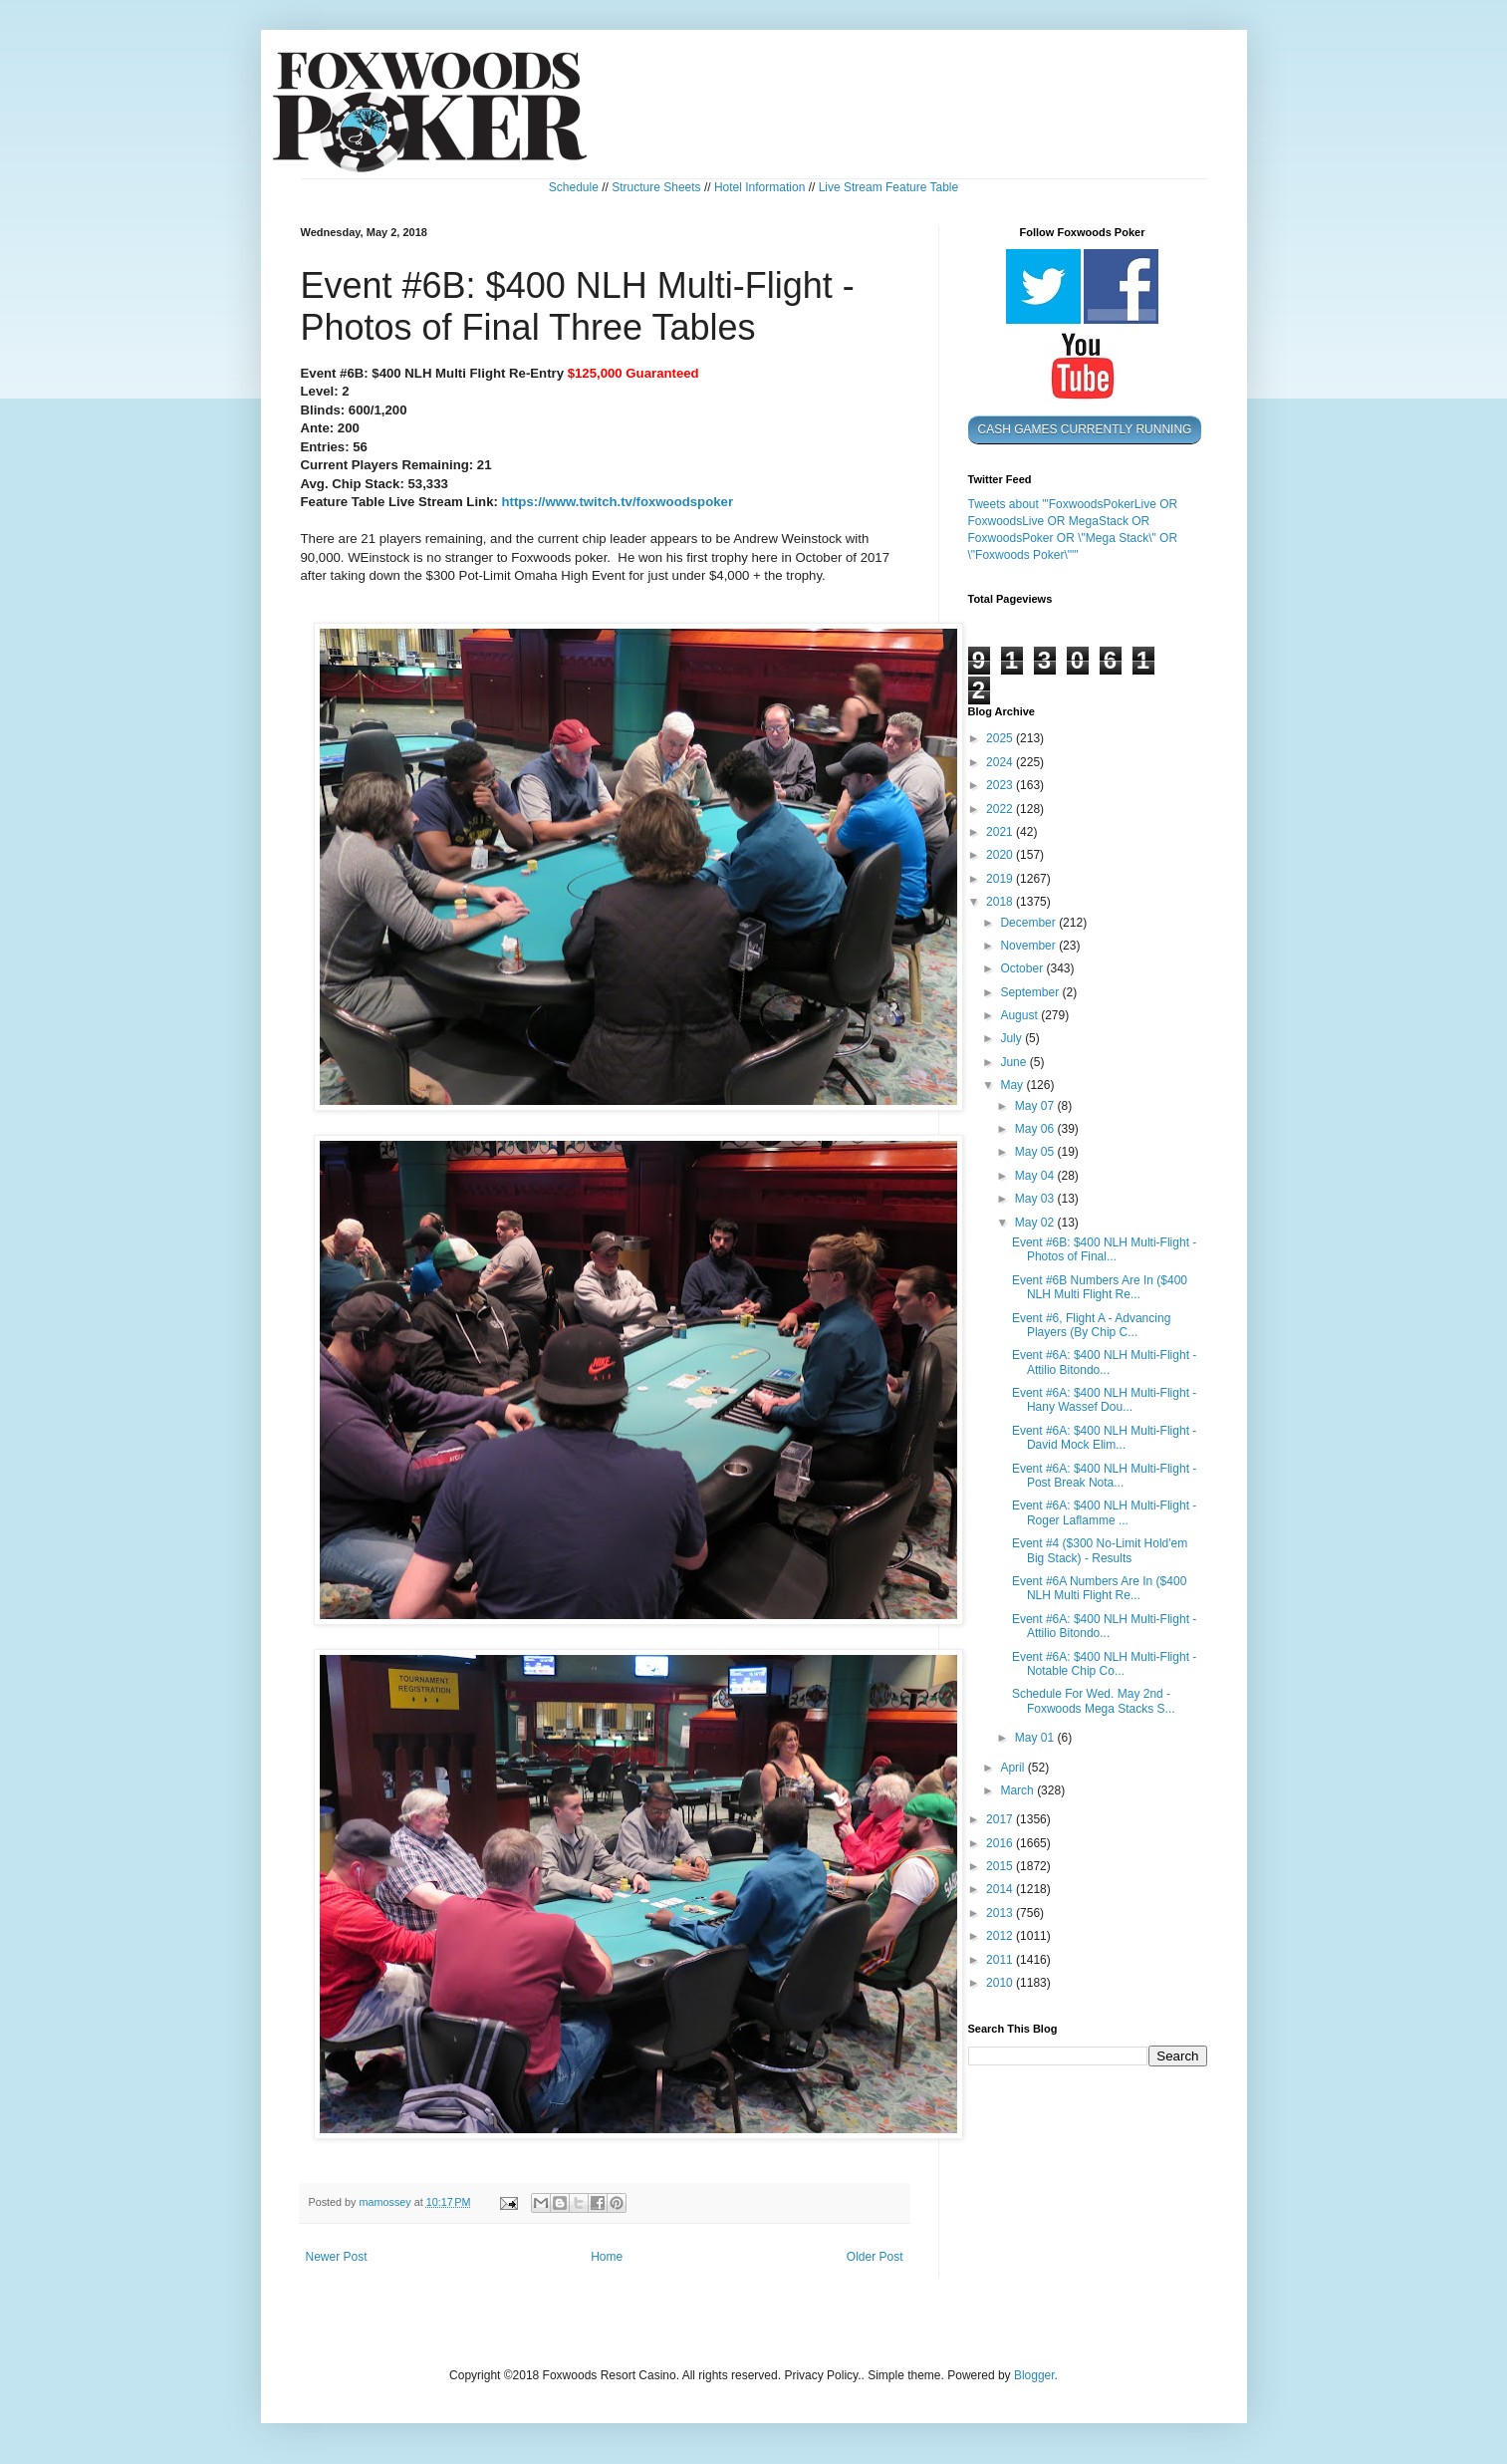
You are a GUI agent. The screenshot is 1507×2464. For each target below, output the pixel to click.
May (1013, 1085)
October (1023, 968)
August (1020, 1015)
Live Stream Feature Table (889, 187)
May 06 (1036, 1129)
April (1013, 1768)
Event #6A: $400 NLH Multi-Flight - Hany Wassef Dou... (1104, 1400)
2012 (1001, 1936)
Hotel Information (759, 187)
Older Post (875, 2257)
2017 (1001, 1819)
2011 (1001, 1960)
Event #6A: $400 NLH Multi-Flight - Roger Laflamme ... (1104, 1512)
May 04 (1036, 1176)
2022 (1001, 809)
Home (607, 2257)
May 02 (1036, 1223)
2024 (1001, 762)
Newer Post (337, 2257)
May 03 (1036, 1199)
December (1029, 923)
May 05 (1036, 1152)
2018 (1001, 902)
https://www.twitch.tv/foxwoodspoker (618, 501)
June (1014, 1062)
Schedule (574, 187)
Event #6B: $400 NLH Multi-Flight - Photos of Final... (1104, 1249)
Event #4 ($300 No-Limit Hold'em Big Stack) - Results (1099, 1550)
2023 (1001, 785)
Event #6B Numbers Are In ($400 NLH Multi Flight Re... (1099, 1287)
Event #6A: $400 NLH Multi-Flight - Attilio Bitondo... (1104, 1362)
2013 (1001, 1913)
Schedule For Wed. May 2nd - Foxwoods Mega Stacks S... (1093, 1701)
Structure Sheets (656, 187)
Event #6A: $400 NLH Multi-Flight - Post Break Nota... (1104, 1476)
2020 (1001, 855)
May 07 (1036, 1106)
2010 (1001, 1983)
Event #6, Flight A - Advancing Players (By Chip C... (1091, 1325)
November (1029, 946)
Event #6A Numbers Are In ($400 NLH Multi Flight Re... (1099, 1588)
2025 (1001, 738)
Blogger (1034, 2375)
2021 (1001, 832)
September (1031, 992)
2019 (1001, 879)
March (1018, 1790)
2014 (1001, 1889)
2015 (1001, 1866)
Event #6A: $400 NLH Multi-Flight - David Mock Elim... (1104, 1438)
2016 (1001, 1843)
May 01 (1036, 1738)
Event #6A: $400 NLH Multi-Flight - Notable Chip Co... (1104, 1664)
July (1012, 1038)
